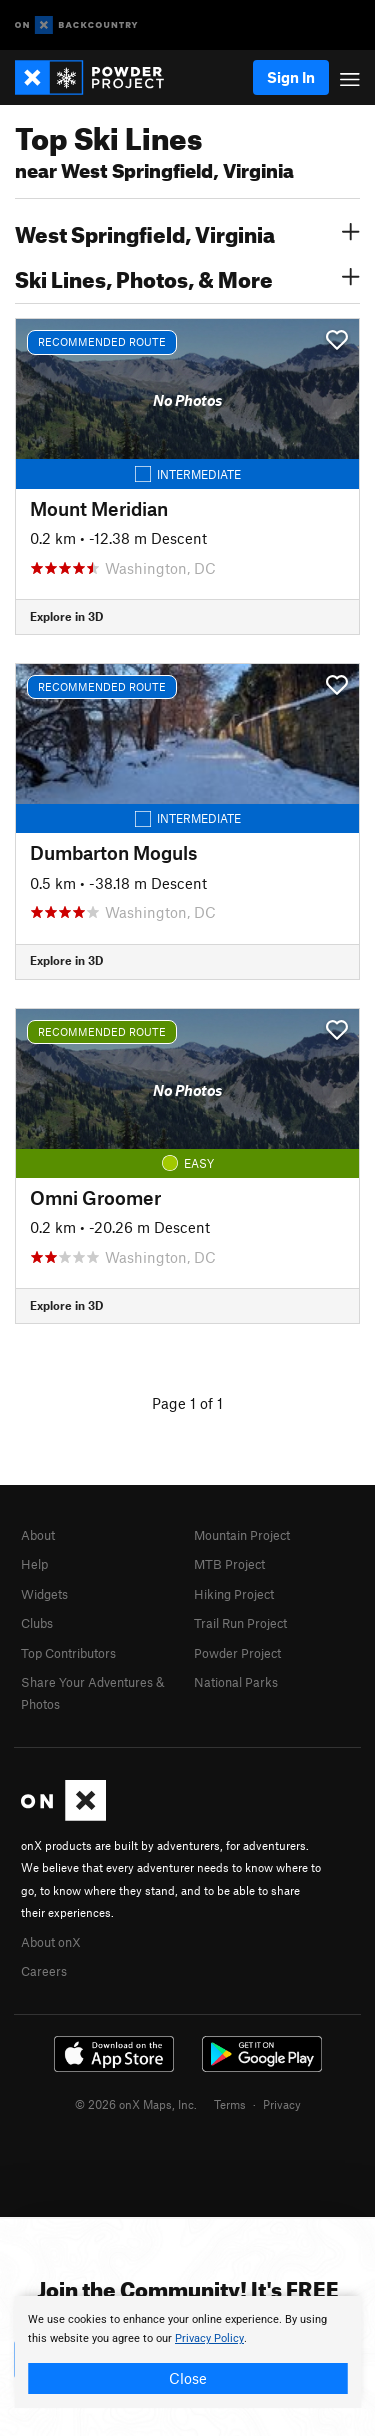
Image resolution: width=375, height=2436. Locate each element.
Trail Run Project (240, 1623)
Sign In (291, 77)
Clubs (37, 1623)
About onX (51, 1942)
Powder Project (237, 1653)
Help (34, 1564)
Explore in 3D (66, 616)
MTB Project (229, 1564)
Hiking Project (234, 1594)
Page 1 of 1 (187, 1403)
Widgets (44, 1594)
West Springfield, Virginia (187, 232)
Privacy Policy (209, 2338)
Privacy (282, 2104)
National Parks (236, 1682)
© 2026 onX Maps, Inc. (136, 2104)
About (38, 1535)
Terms (230, 2104)
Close (188, 2378)
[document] (187, 2352)
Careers (44, 1971)
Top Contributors (68, 1653)
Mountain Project (242, 1535)
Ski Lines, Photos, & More (187, 277)
